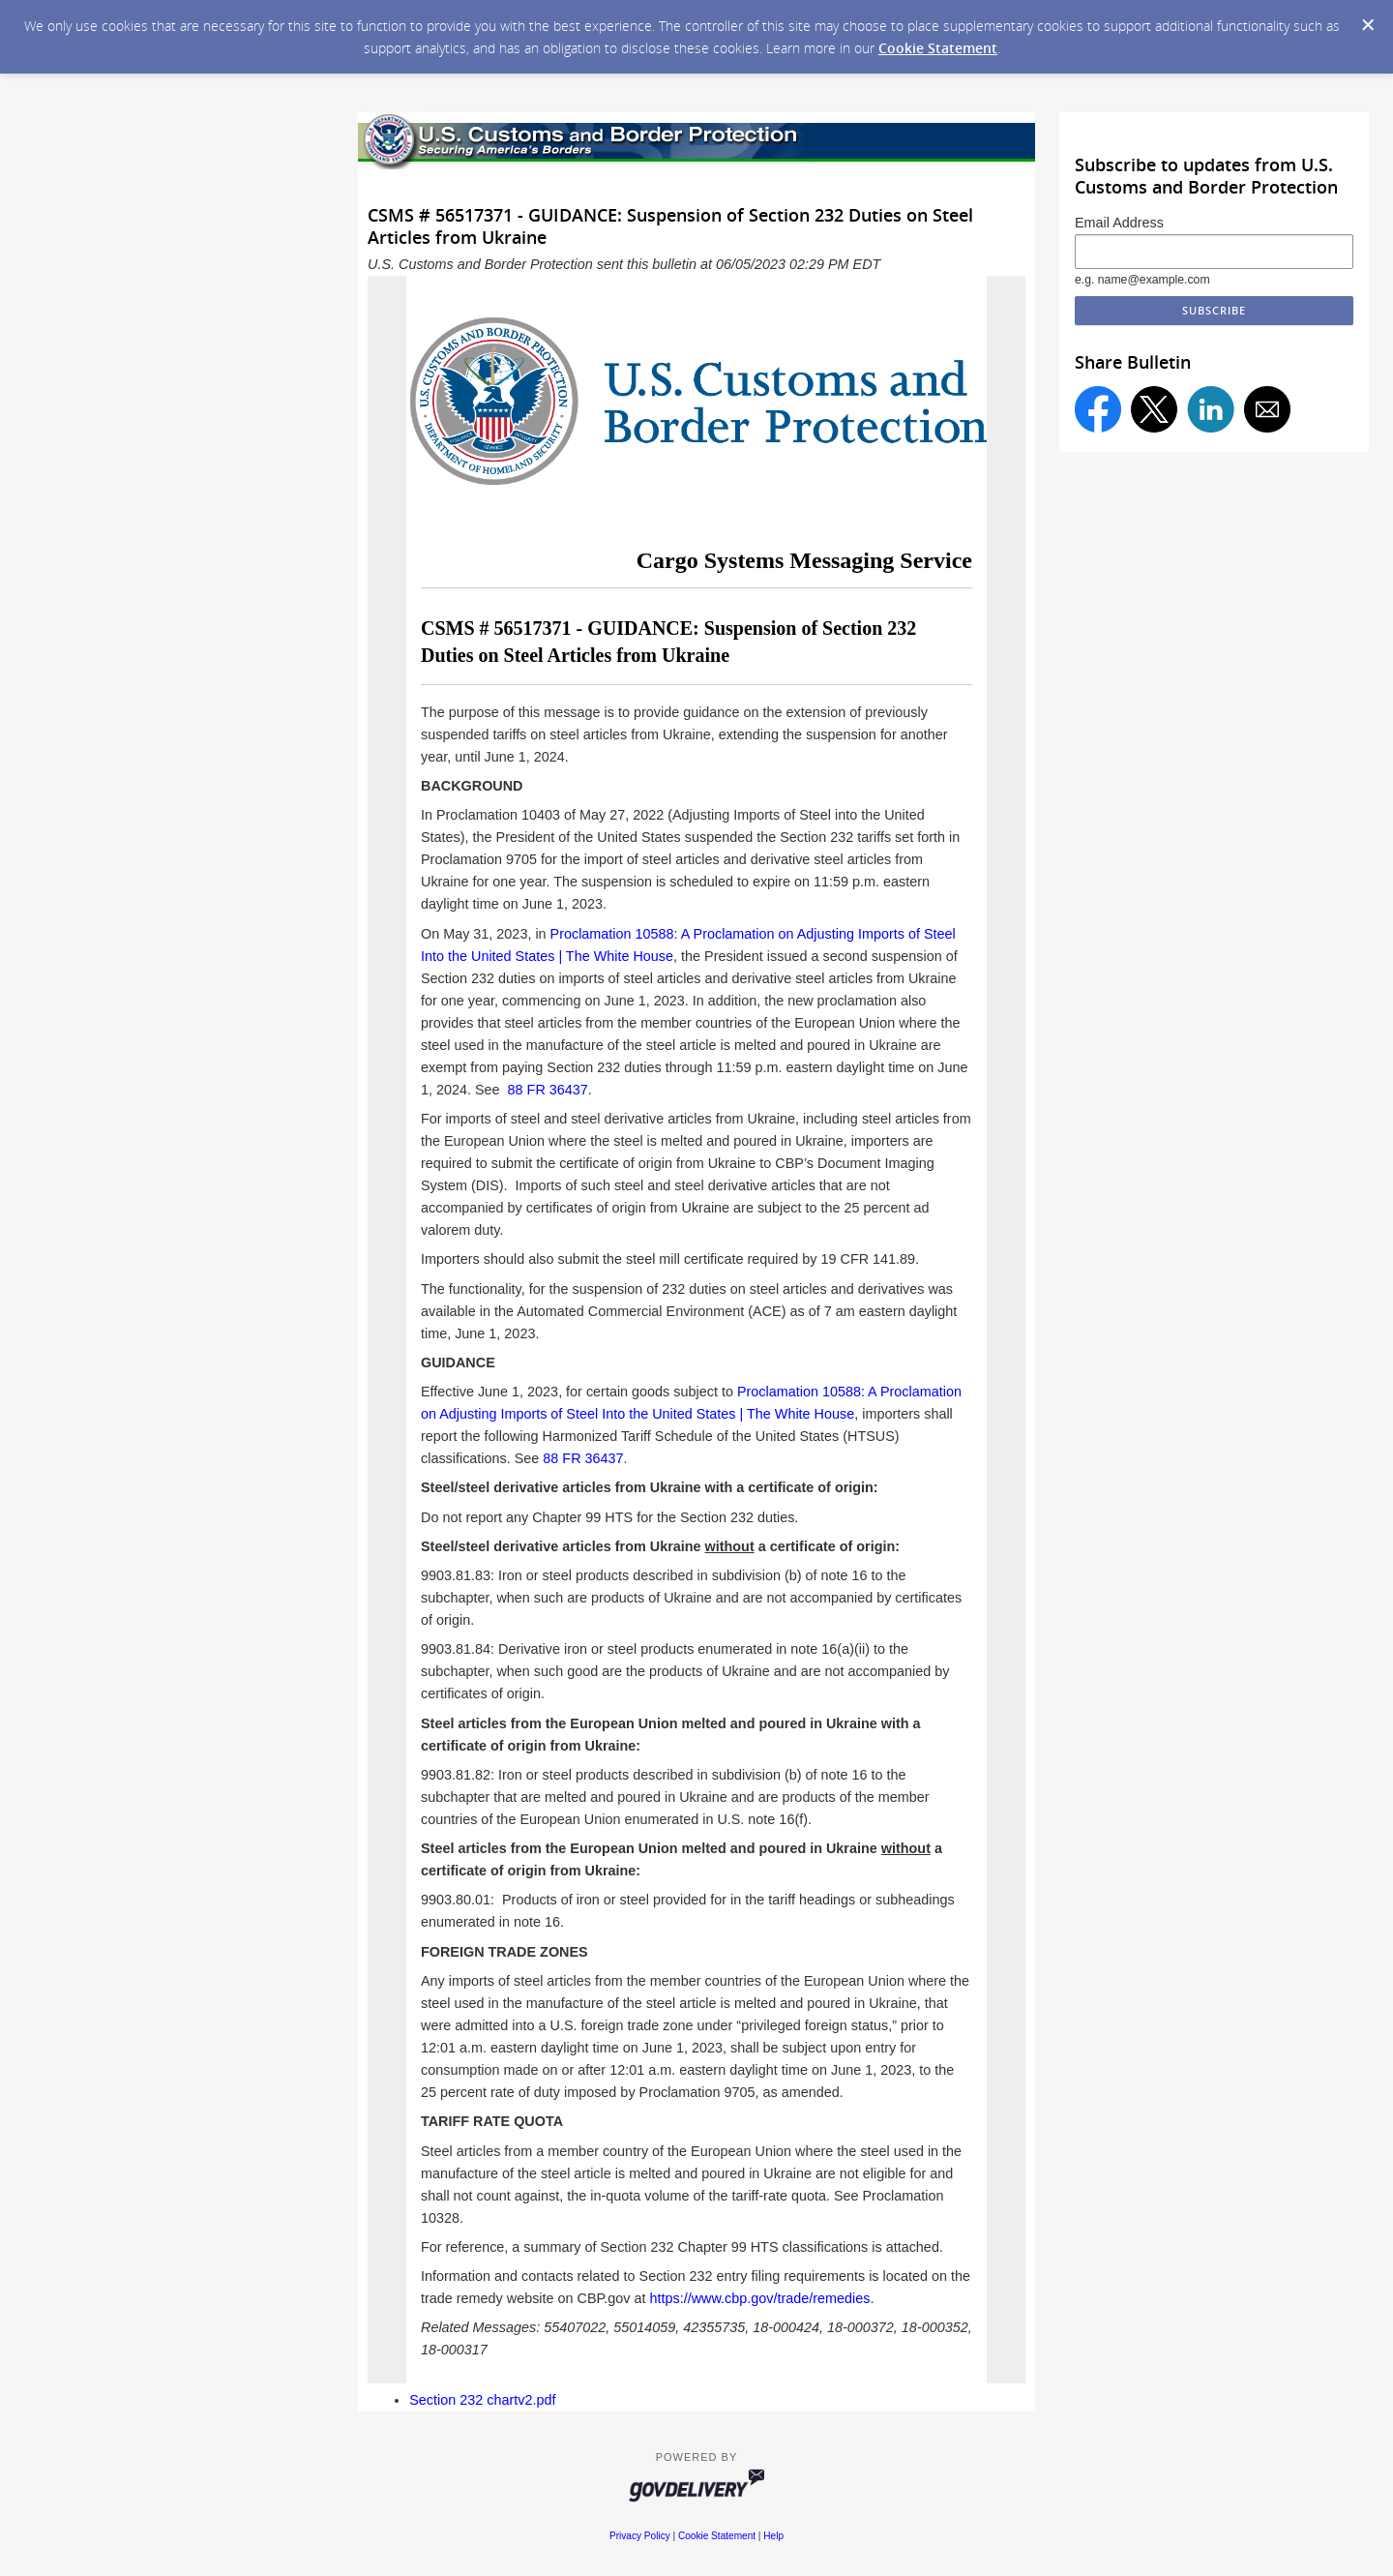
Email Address (1119, 222)
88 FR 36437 (548, 1089)
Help (773, 2536)
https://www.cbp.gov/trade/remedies (760, 2298)
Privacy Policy (639, 2536)
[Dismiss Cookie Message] (1368, 25)
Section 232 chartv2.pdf (482, 2400)
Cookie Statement (937, 48)
